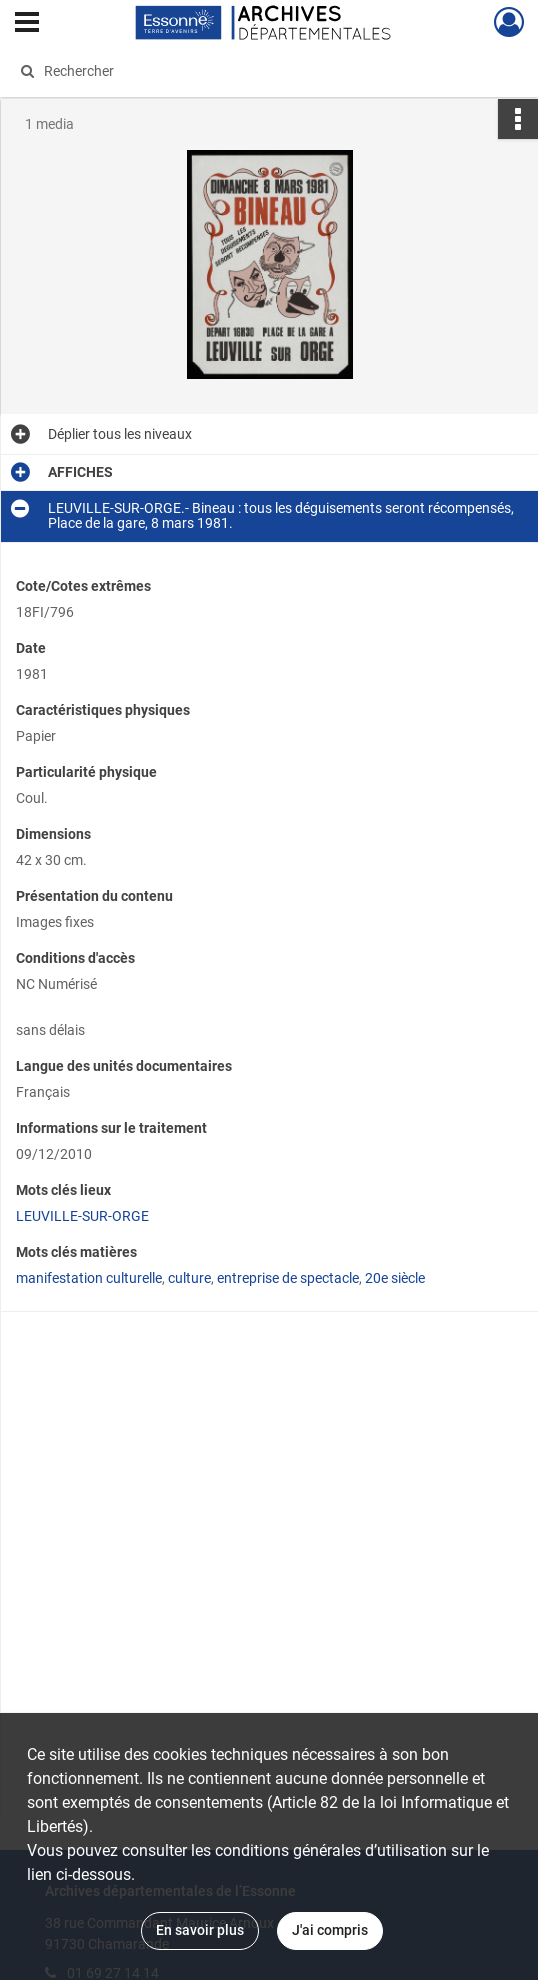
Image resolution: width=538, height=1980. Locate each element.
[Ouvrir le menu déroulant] (27, 24)
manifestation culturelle (89, 1278)
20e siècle (395, 1278)
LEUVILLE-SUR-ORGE (82, 1216)
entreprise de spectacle (288, 1278)
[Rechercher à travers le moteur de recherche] (255, 71)
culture (189, 1278)
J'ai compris (330, 1930)
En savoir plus (200, 1930)
